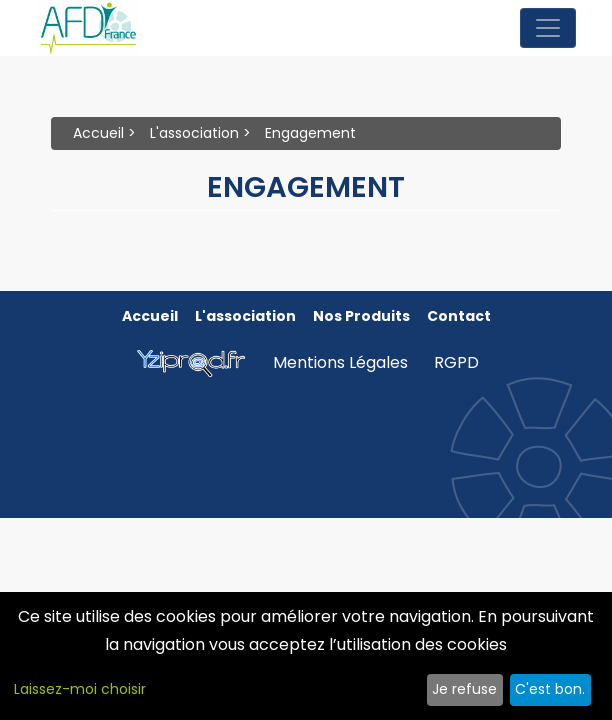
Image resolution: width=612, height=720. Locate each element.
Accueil (98, 133)
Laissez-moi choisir (80, 689)
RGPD (456, 362)
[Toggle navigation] (548, 28)
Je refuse (464, 689)
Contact (459, 316)
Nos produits (361, 316)
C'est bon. (550, 689)
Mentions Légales (340, 362)
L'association (194, 133)
